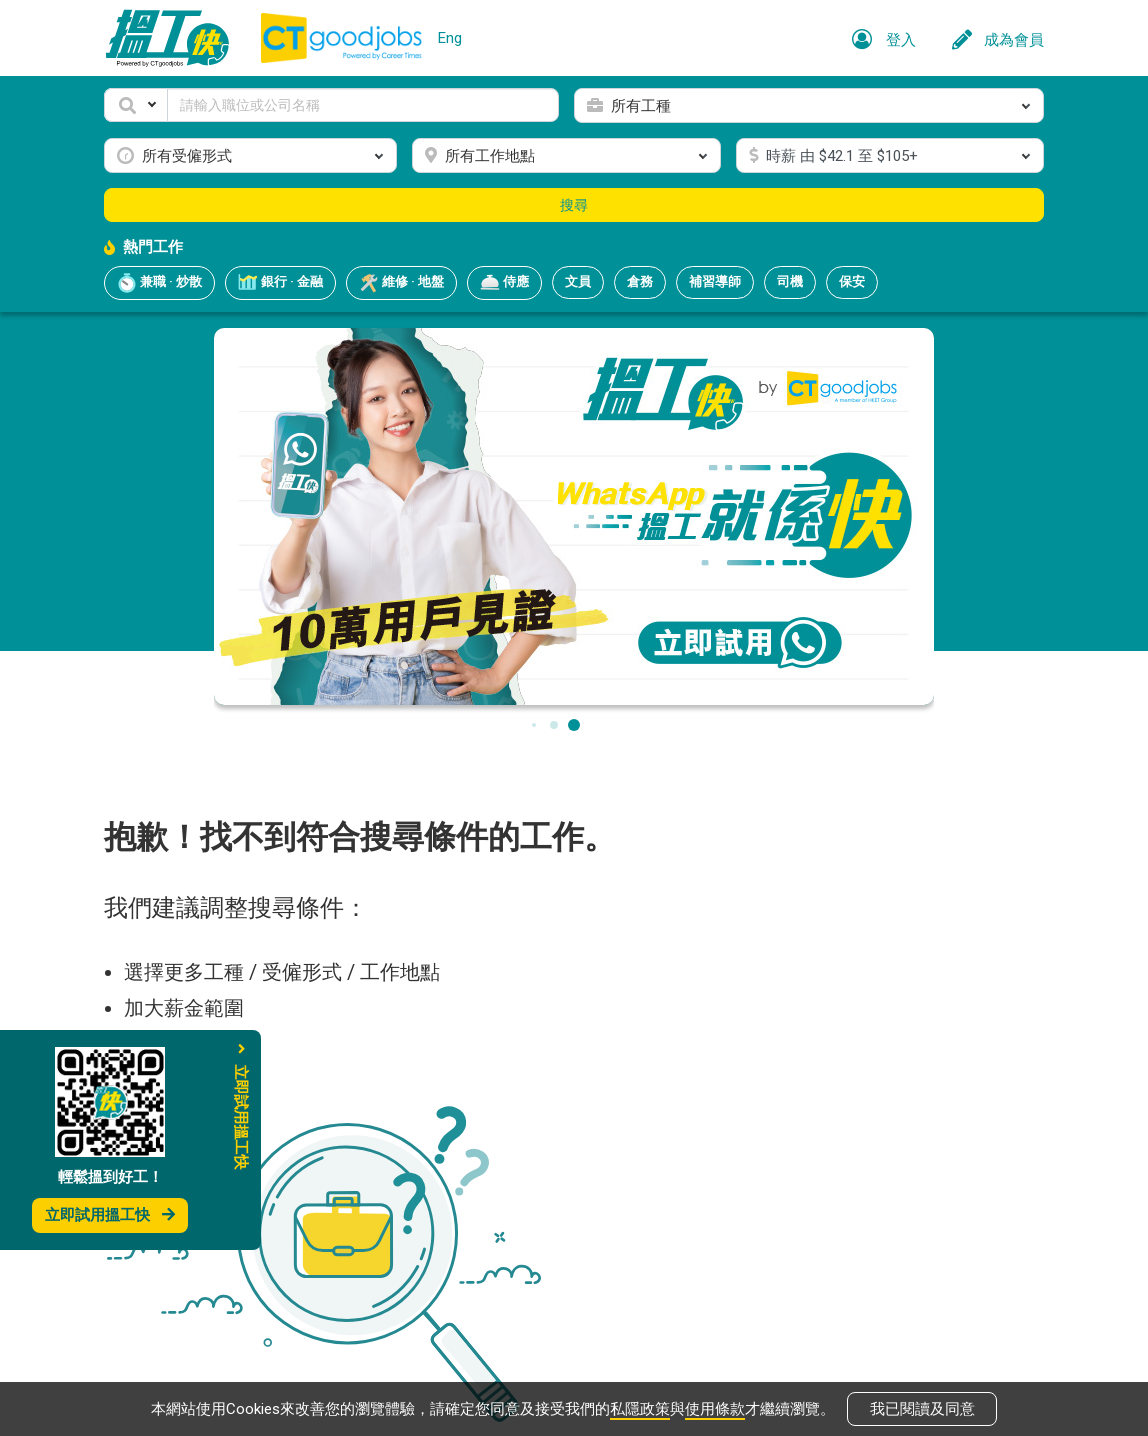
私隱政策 (640, 1408)
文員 (578, 281)
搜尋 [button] (574, 205)
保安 (852, 281)
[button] (136, 105)
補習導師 (715, 281)
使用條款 (715, 1408)
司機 (790, 281)
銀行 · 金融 (280, 283)
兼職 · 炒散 (159, 283)
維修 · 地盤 (401, 283)
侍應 (504, 283)
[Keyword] (363, 105)
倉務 (640, 281)
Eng (450, 38)
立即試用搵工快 (110, 1215)
